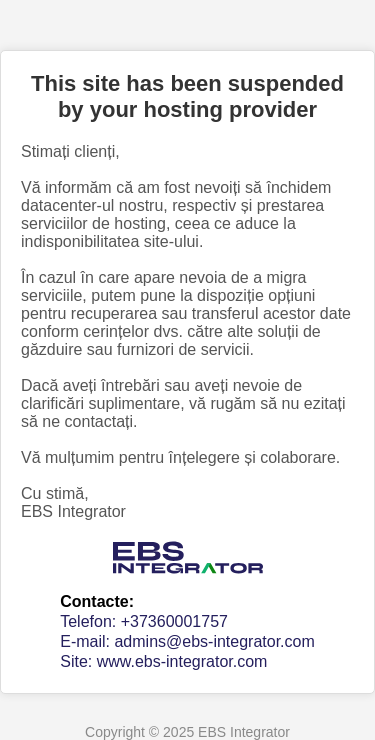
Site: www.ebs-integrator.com (163, 661)
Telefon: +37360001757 (144, 621)
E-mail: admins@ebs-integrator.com (187, 641)
